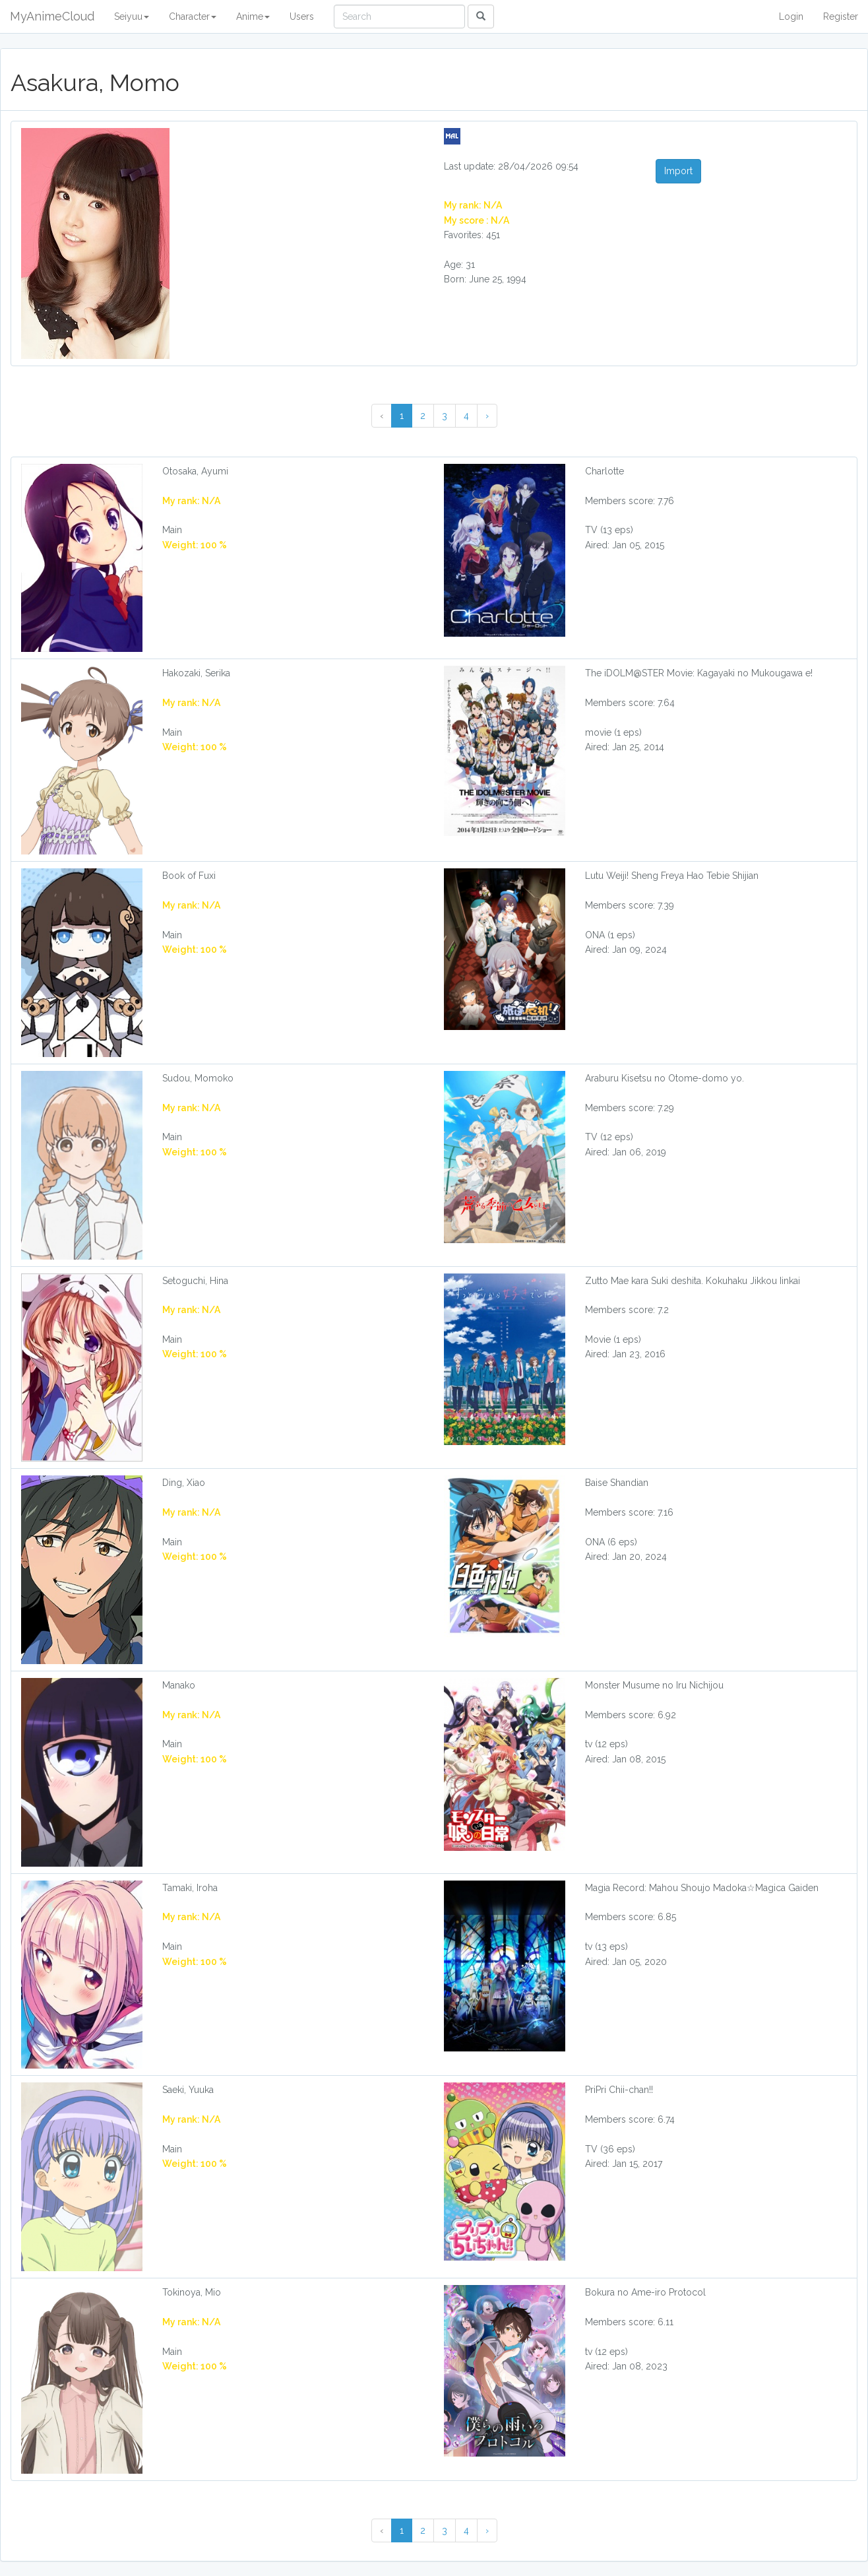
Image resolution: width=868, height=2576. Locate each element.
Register (840, 16)
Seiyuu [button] (131, 16)
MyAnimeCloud (52, 16)
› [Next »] (487, 415)
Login (791, 16)
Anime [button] (253, 16)
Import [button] (678, 171)
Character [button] (192, 16)
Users (302, 16)
